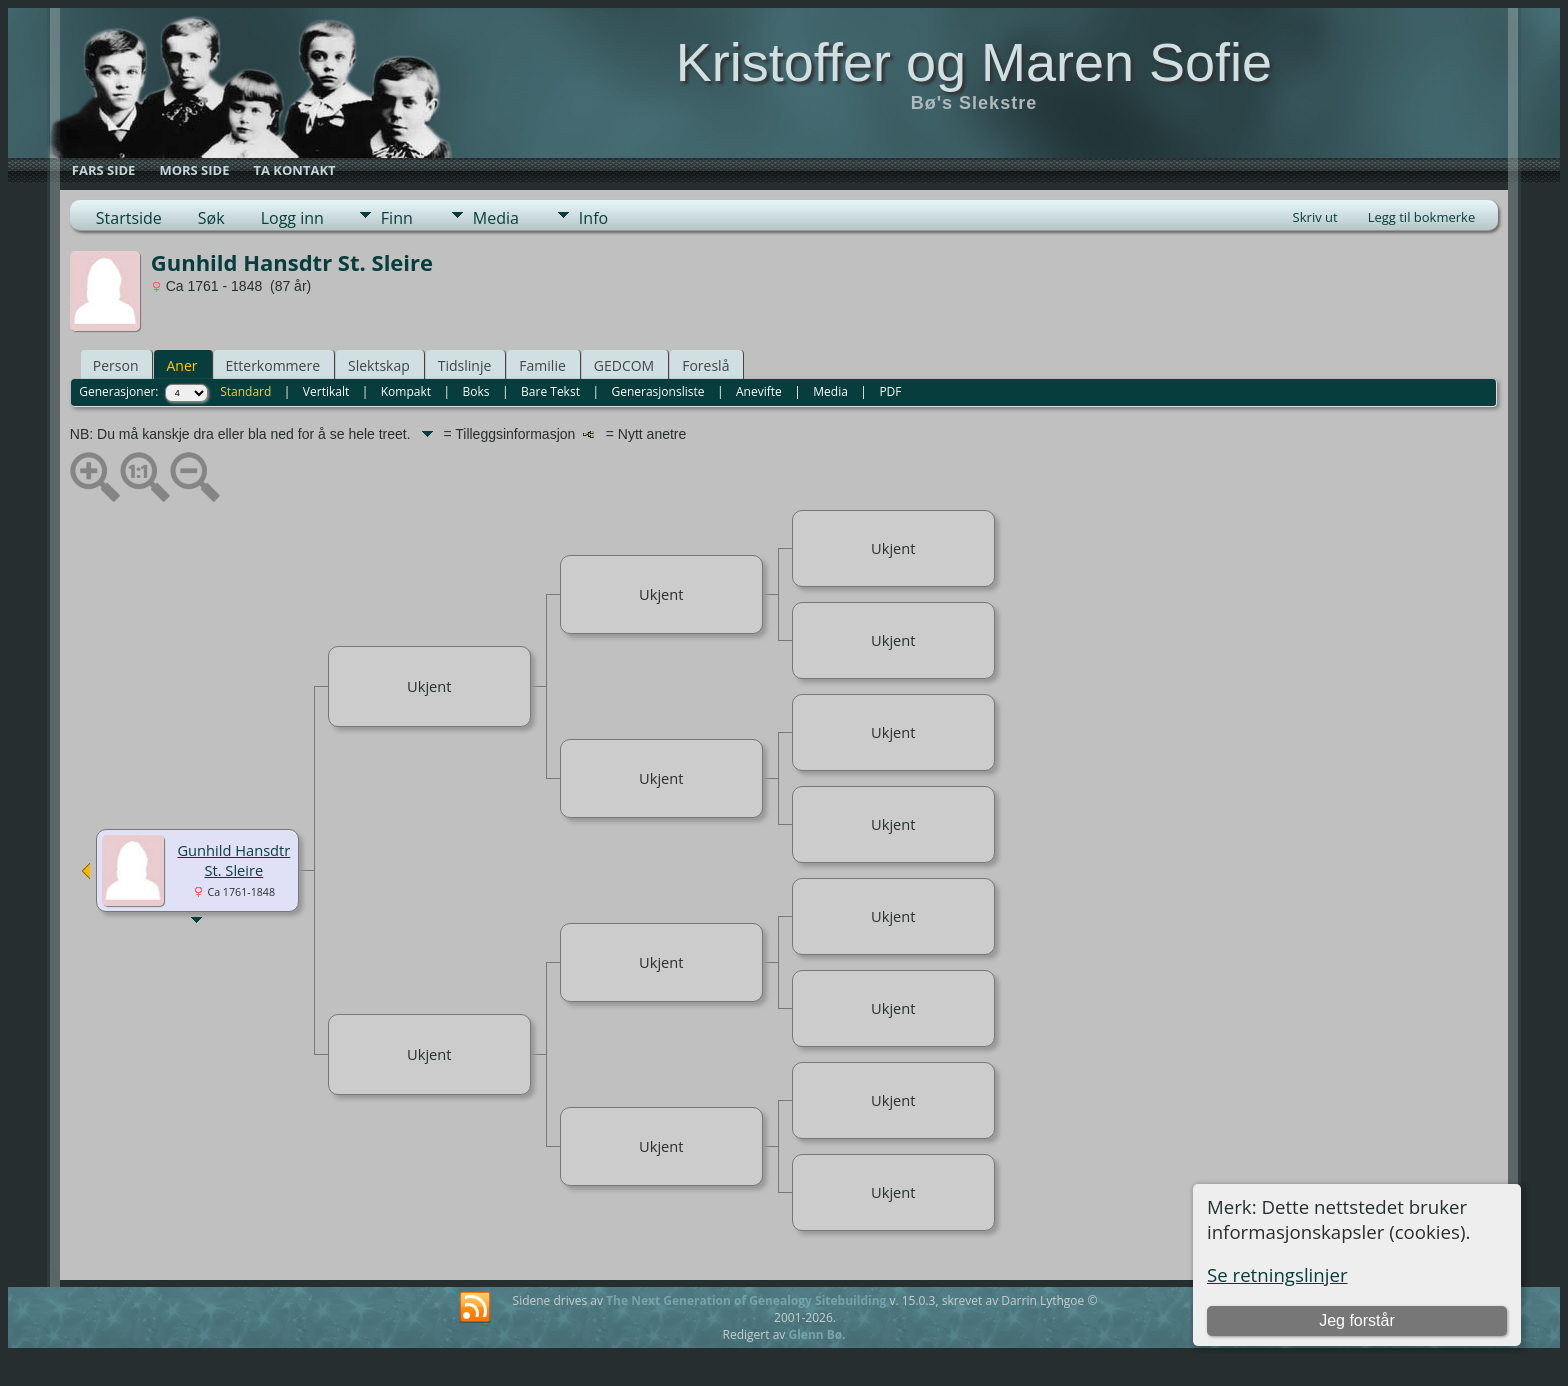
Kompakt (406, 391)
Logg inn (292, 218)
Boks (476, 391)
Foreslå (705, 365)
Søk (211, 218)
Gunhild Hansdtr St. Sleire (233, 860)
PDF (890, 391)
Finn (397, 218)
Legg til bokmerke (1422, 217)
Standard (245, 391)
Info (593, 218)
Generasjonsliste (657, 391)
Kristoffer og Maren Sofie (974, 62)
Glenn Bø (815, 1334)
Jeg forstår (1357, 1320)
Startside (129, 218)
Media (496, 218)
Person (116, 365)
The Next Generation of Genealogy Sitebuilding (746, 1300)
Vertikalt (326, 391)
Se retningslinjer (1277, 1274)
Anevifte (759, 391)
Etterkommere (273, 365)
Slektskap (379, 365)
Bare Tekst (550, 391)
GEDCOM (624, 365)
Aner (181, 365)
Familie (542, 365)
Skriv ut (1315, 217)
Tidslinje (465, 365)
